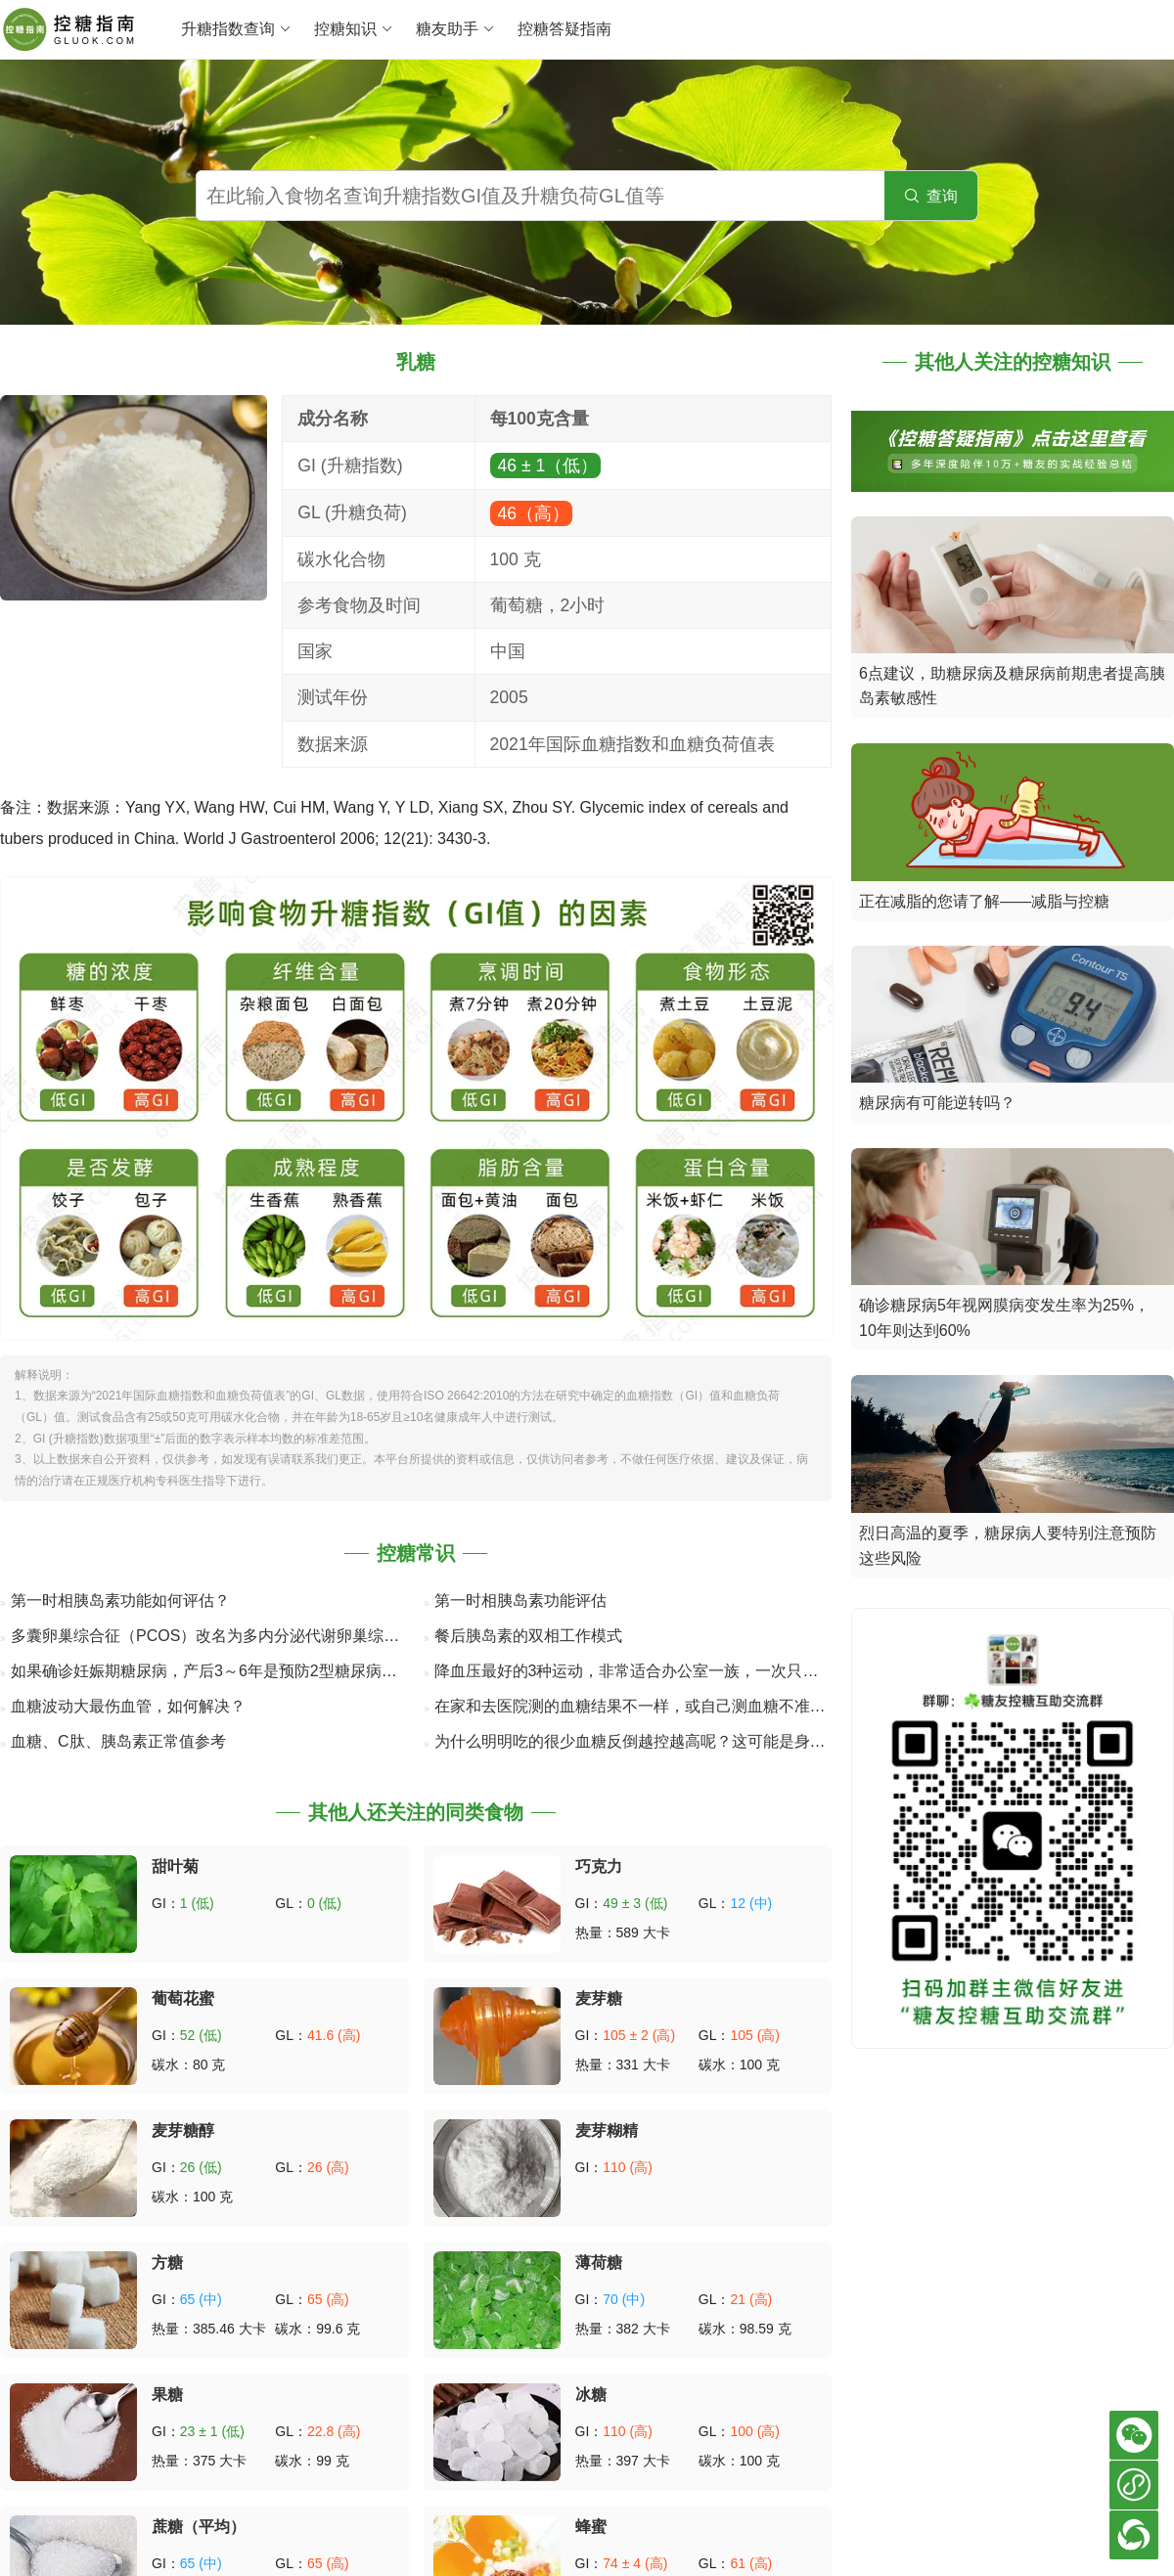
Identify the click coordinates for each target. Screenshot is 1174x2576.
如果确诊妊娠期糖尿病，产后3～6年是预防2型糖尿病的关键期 (227, 1671)
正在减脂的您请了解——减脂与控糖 (984, 901)
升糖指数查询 (236, 29)
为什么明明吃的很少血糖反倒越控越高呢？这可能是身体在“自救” (658, 1741)
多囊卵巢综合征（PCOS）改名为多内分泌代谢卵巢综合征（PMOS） (251, 1635)
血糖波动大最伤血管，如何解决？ (128, 1706)
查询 (931, 196)
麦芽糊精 (606, 2130)
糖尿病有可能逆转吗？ (937, 1102)
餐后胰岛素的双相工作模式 (528, 1635)
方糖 (167, 2262)
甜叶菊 (175, 1866)
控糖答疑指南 (564, 29)
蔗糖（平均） (199, 2526)
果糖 (167, 2394)
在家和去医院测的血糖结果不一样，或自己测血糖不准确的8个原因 (665, 1706)
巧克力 (598, 1866)
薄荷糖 (598, 2262)
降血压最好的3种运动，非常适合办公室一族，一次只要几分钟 (650, 1671)
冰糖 (591, 2394)
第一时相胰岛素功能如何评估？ (120, 1600)
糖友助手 (455, 29)
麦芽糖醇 (183, 2130)
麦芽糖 (598, 1998)
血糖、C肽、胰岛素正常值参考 (118, 1741)
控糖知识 (353, 29)
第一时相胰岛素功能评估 (520, 1600)
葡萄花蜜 (183, 1998)
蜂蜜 (591, 2526)
